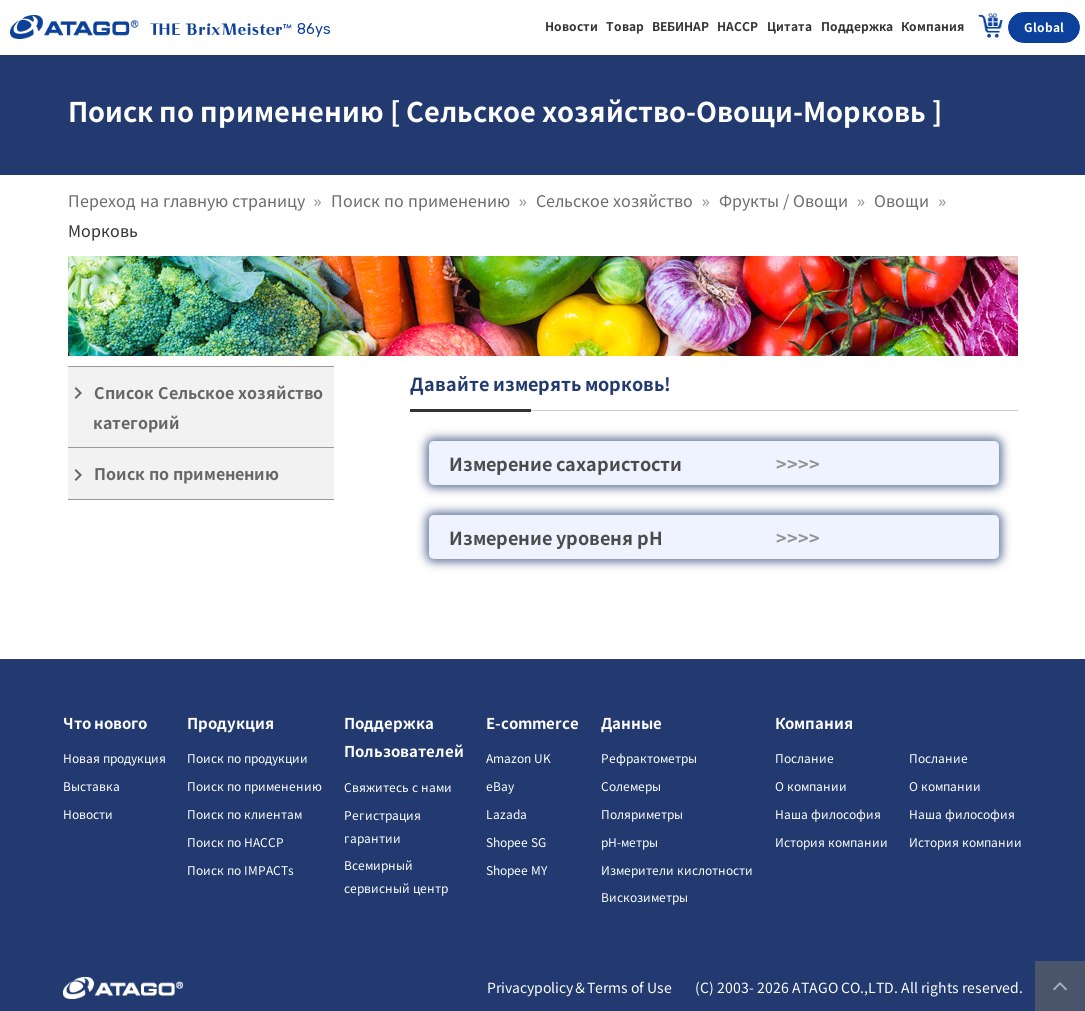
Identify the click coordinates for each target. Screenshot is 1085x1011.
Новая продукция (114, 757)
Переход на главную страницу (186, 200)
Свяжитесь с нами (398, 786)
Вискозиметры (644, 896)
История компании (831, 841)
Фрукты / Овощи (783, 200)
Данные (631, 722)
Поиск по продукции (247, 757)
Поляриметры (642, 813)
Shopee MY (516, 869)
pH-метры (629, 841)
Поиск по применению (420, 200)
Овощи (901, 200)
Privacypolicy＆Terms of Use (579, 987)
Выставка (91, 785)
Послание (804, 757)
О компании (811, 785)
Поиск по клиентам (244, 813)
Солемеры (631, 785)
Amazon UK (518, 757)
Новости (88, 813)
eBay (500, 785)
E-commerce (532, 722)
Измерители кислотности (677, 869)
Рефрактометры (649, 757)
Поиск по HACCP (235, 841)
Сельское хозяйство (614, 200)
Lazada (506, 813)
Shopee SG (516, 841)
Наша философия (828, 813)
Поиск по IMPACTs (240, 869)
